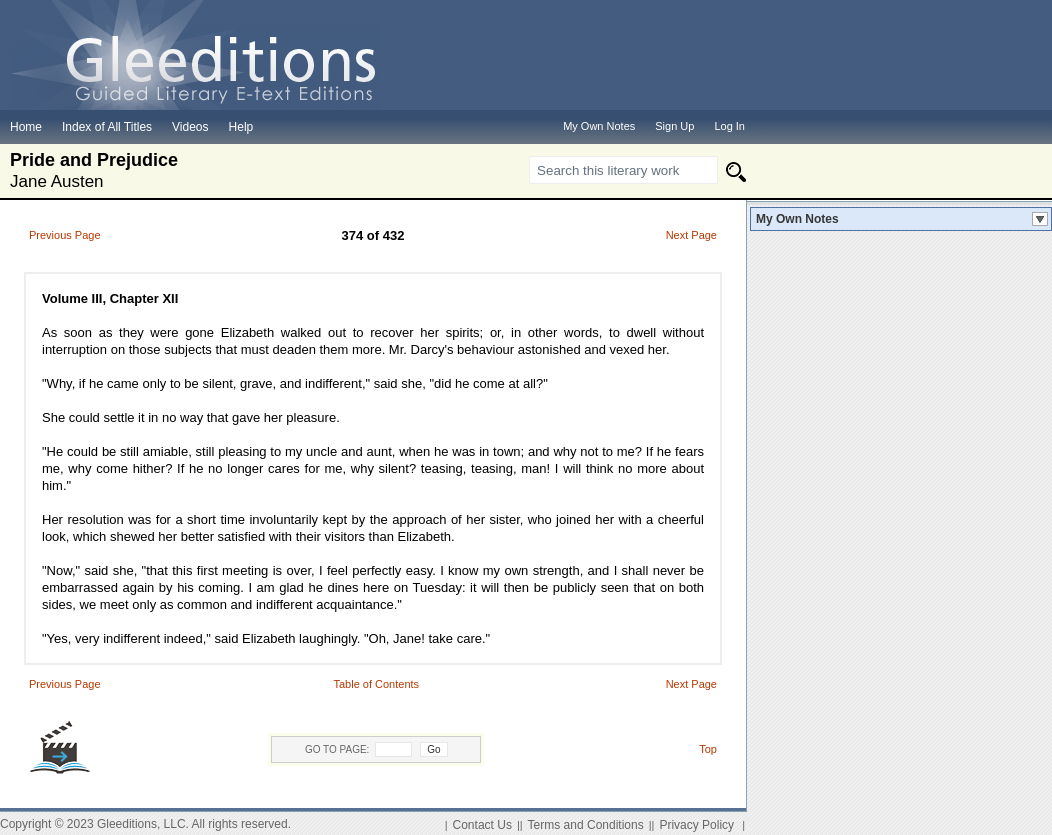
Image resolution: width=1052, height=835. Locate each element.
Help (241, 127)
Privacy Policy (696, 825)
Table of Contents (376, 684)
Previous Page (65, 235)
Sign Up (674, 126)
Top (708, 749)
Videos (190, 127)
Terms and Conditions (586, 825)
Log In (729, 126)
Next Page (691, 235)
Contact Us (482, 825)
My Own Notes (797, 219)
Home (26, 127)
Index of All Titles (107, 127)
